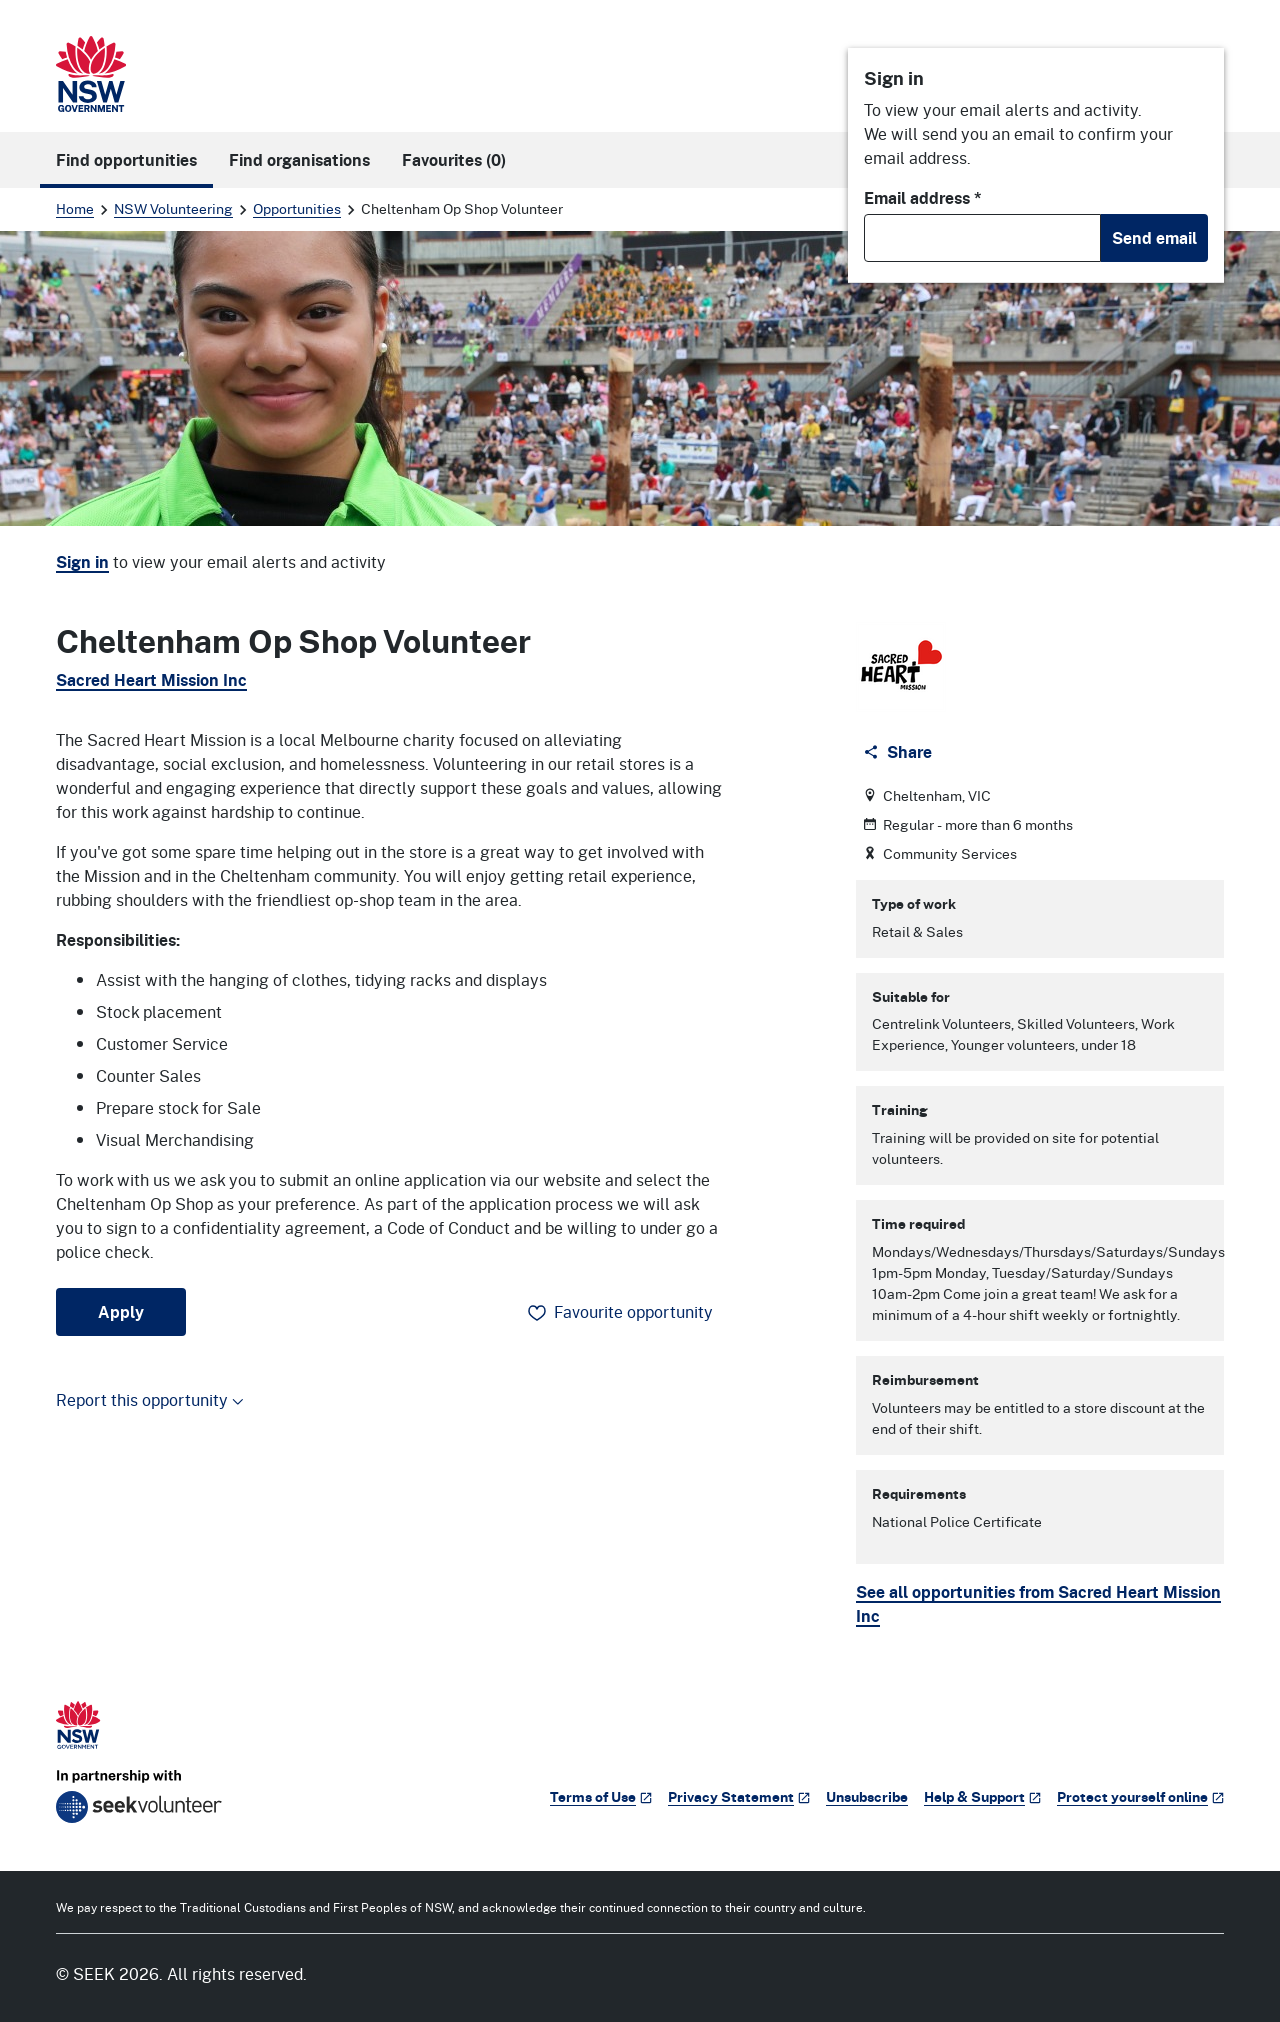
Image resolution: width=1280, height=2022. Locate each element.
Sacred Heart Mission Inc (151, 680)
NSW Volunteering (173, 208)
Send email (1154, 238)
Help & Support (982, 1796)
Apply (121, 1312)
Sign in (82, 562)
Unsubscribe (867, 1796)
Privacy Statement (739, 1796)
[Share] (899, 752)
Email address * (923, 198)
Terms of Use (601, 1796)
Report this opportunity (150, 1399)
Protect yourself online (1140, 1796)
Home (75, 208)
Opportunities (297, 208)
